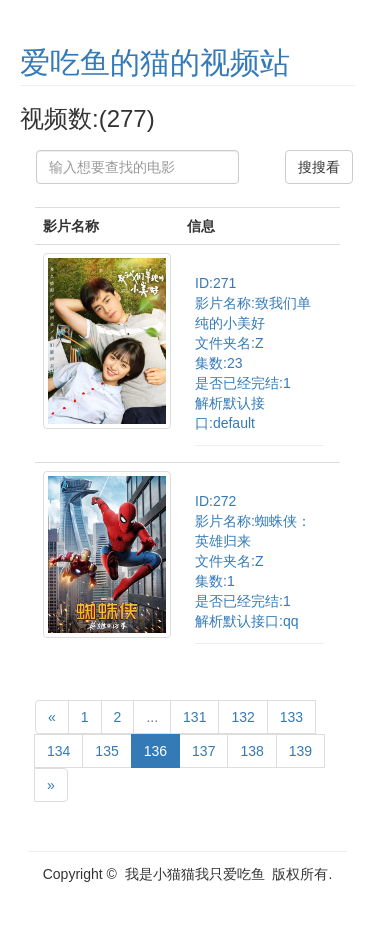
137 (203, 751)
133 (291, 717)
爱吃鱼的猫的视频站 (155, 62)
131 (194, 717)
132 (242, 717)
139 (300, 751)
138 (251, 751)
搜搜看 (319, 167)
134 (58, 751)
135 (106, 751)
